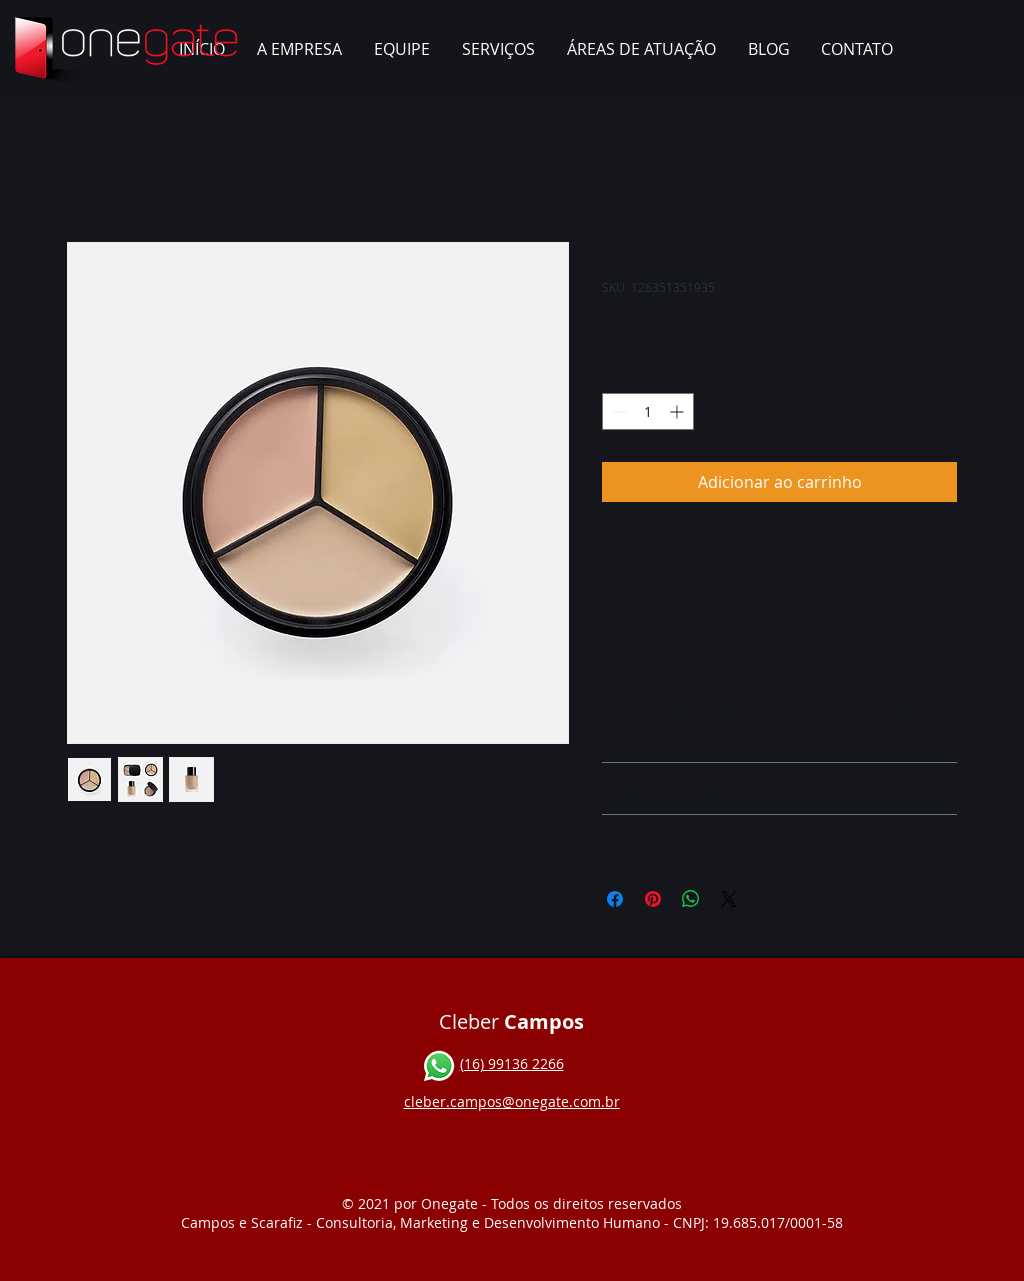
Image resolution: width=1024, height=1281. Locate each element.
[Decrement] (617, 411)
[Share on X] (729, 899)
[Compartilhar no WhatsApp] (691, 899)
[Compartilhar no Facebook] (615, 899)
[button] (498, 49)
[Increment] (678, 411)
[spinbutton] (648, 411)
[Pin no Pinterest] (653, 899)
